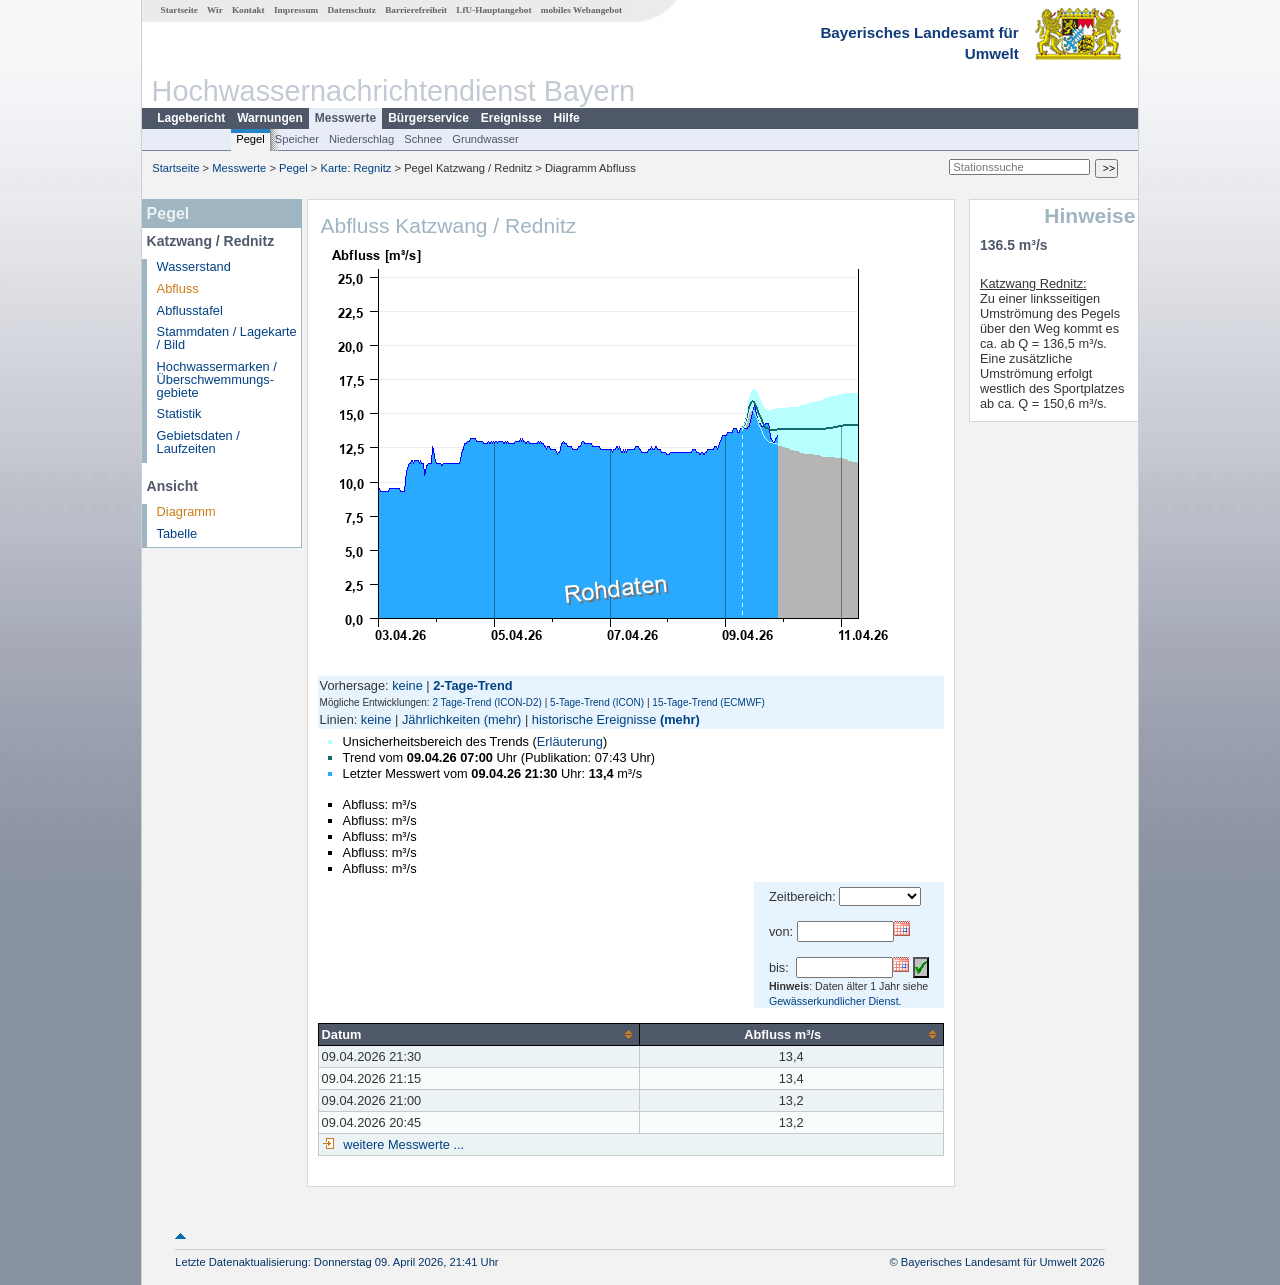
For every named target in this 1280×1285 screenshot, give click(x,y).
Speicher (297, 139)
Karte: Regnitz (356, 168)
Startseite (179, 10)
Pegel (250, 139)
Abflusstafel (190, 310)
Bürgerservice (428, 118)
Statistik (179, 413)
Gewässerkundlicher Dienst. (835, 1001)
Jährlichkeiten (441, 719)
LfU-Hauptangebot (493, 10)
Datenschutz (351, 10)
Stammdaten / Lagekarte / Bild (227, 338)
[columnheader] (478, 1034)
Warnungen (270, 118)
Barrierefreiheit (416, 10)
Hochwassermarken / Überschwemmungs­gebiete (217, 379)
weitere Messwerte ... (402, 1144)
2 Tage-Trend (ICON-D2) (486, 702)
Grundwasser (485, 139)
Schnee (423, 139)
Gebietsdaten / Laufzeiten (198, 442)
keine (407, 685)
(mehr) (503, 719)
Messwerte (345, 118)
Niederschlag (361, 139)
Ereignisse (511, 118)
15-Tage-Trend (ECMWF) (708, 702)
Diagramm (186, 511)
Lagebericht (191, 118)
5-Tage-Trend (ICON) (597, 702)
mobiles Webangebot (581, 10)
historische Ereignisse (594, 719)
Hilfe (567, 118)
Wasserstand (194, 266)
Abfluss (178, 288)
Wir (215, 10)
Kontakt (248, 10)
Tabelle (177, 533)
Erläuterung (570, 741)
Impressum (296, 10)
